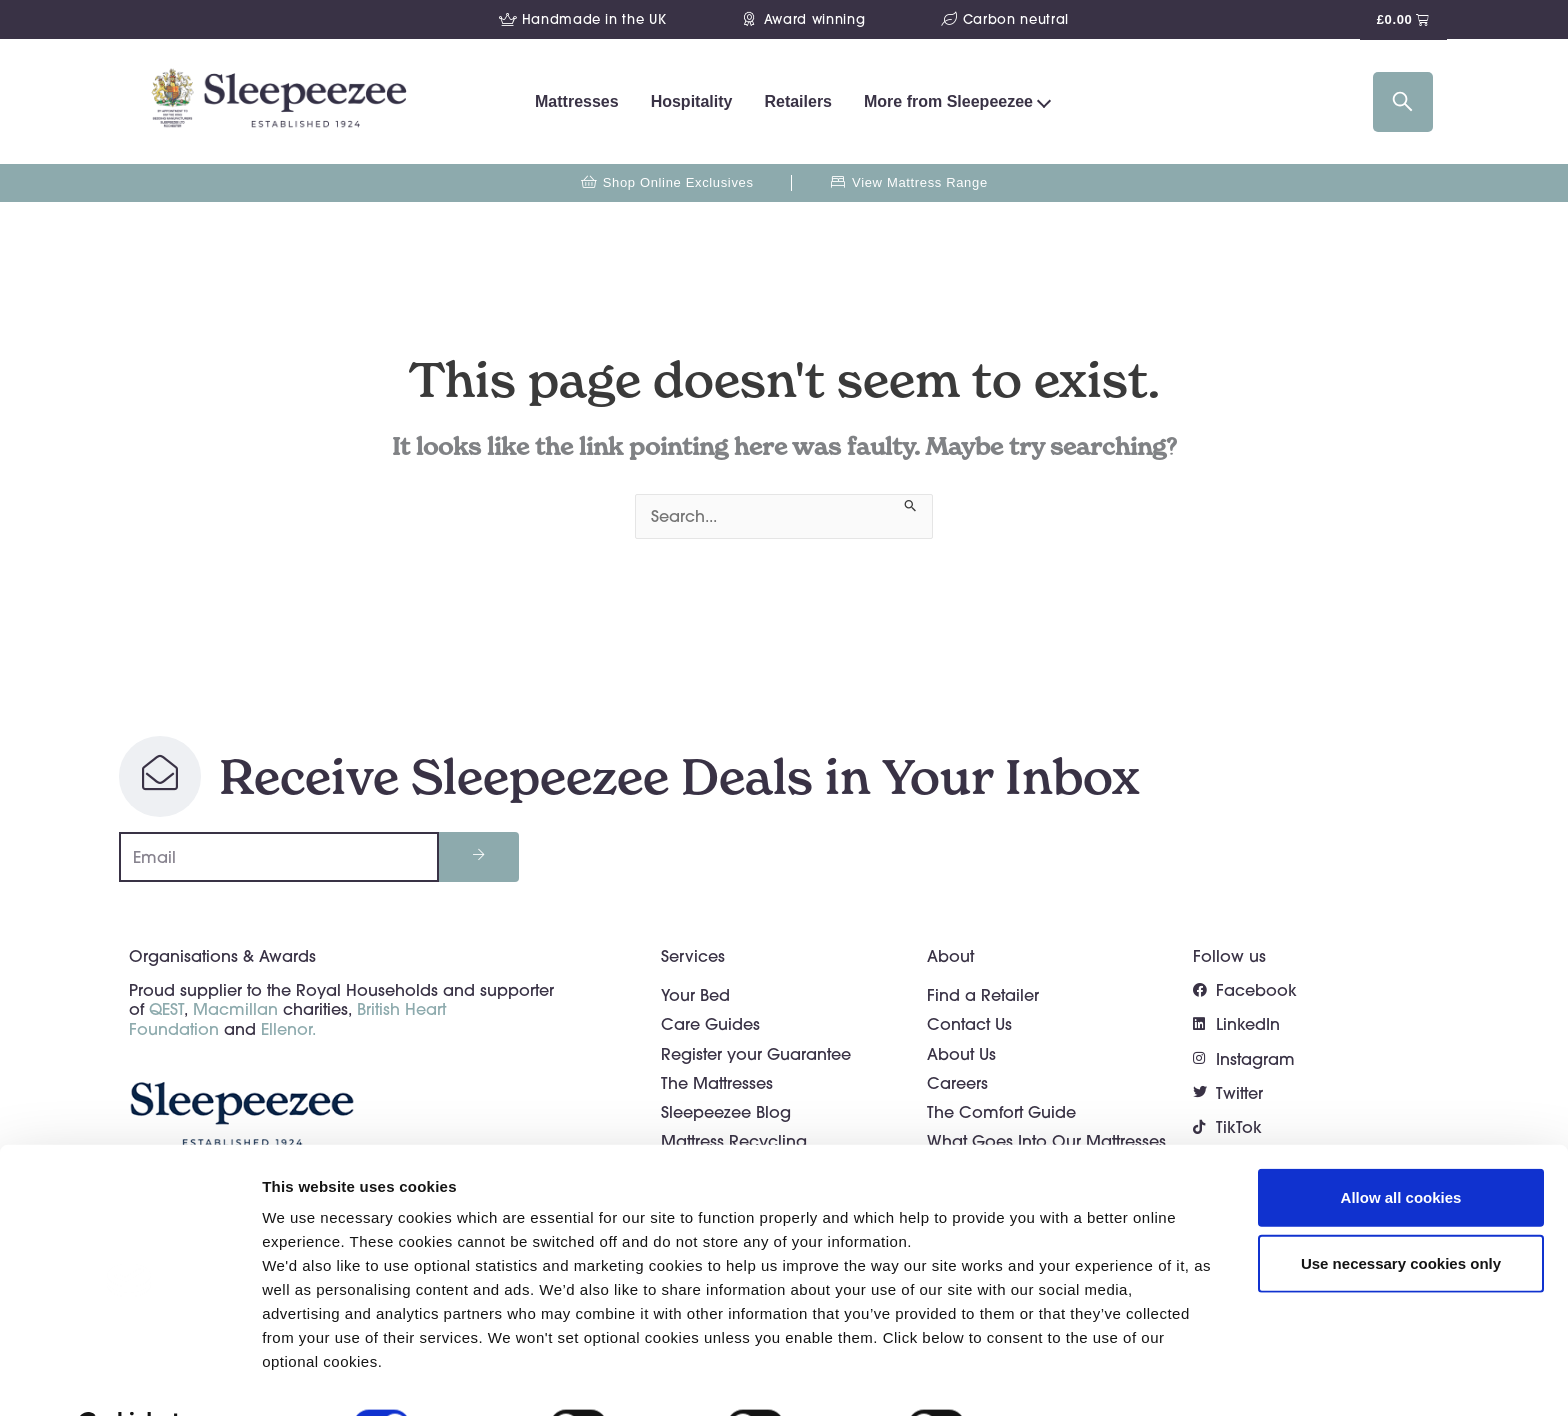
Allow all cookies (1401, 1147)
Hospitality (692, 101)
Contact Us (969, 1024)
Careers (957, 1083)
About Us (961, 1054)
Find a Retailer (983, 995)
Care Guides (710, 1024)
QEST (166, 1009)
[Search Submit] (911, 503)
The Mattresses (717, 1083)
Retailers (798, 101)
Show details (1049, 1376)
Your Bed (695, 995)
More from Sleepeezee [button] (948, 101)
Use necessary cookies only (1401, 1213)
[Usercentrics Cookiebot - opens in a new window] (129, 1377)
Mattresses (577, 101)
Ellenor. (288, 1029)
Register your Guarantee (756, 1054)
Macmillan (235, 1009)
